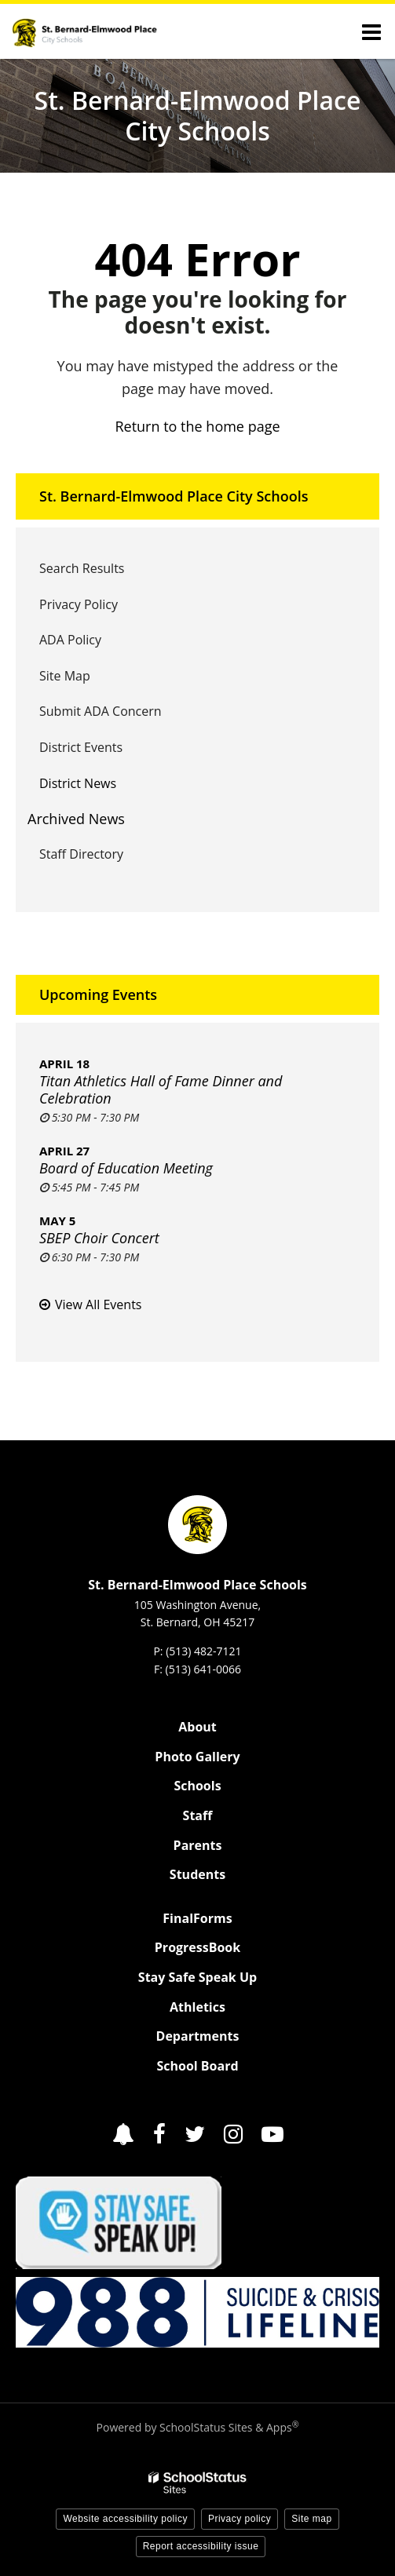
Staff (198, 1815)
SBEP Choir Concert (99, 1237)
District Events (81, 747)
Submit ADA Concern (100, 711)
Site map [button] (311, 2518)
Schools (197, 1785)
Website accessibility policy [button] (125, 2518)
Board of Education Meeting (126, 1167)
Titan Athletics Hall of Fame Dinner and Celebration (160, 1089)
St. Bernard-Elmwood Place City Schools (173, 496)
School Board (197, 2065)
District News (77, 783)
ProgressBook (197, 1947)
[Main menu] (371, 31)
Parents (198, 1845)
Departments (198, 2036)
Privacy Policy (78, 604)
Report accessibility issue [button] (201, 2546)
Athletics (197, 2007)
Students (197, 1874)
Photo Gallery (197, 1756)
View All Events (98, 1304)
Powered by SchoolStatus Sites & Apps (198, 2427)
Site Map (64, 675)
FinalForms (197, 1918)
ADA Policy (70, 639)
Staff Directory (81, 854)
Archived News (76, 818)
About (197, 1726)
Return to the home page (197, 426)
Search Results (81, 568)
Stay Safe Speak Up (197, 1977)
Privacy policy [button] (239, 2518)
